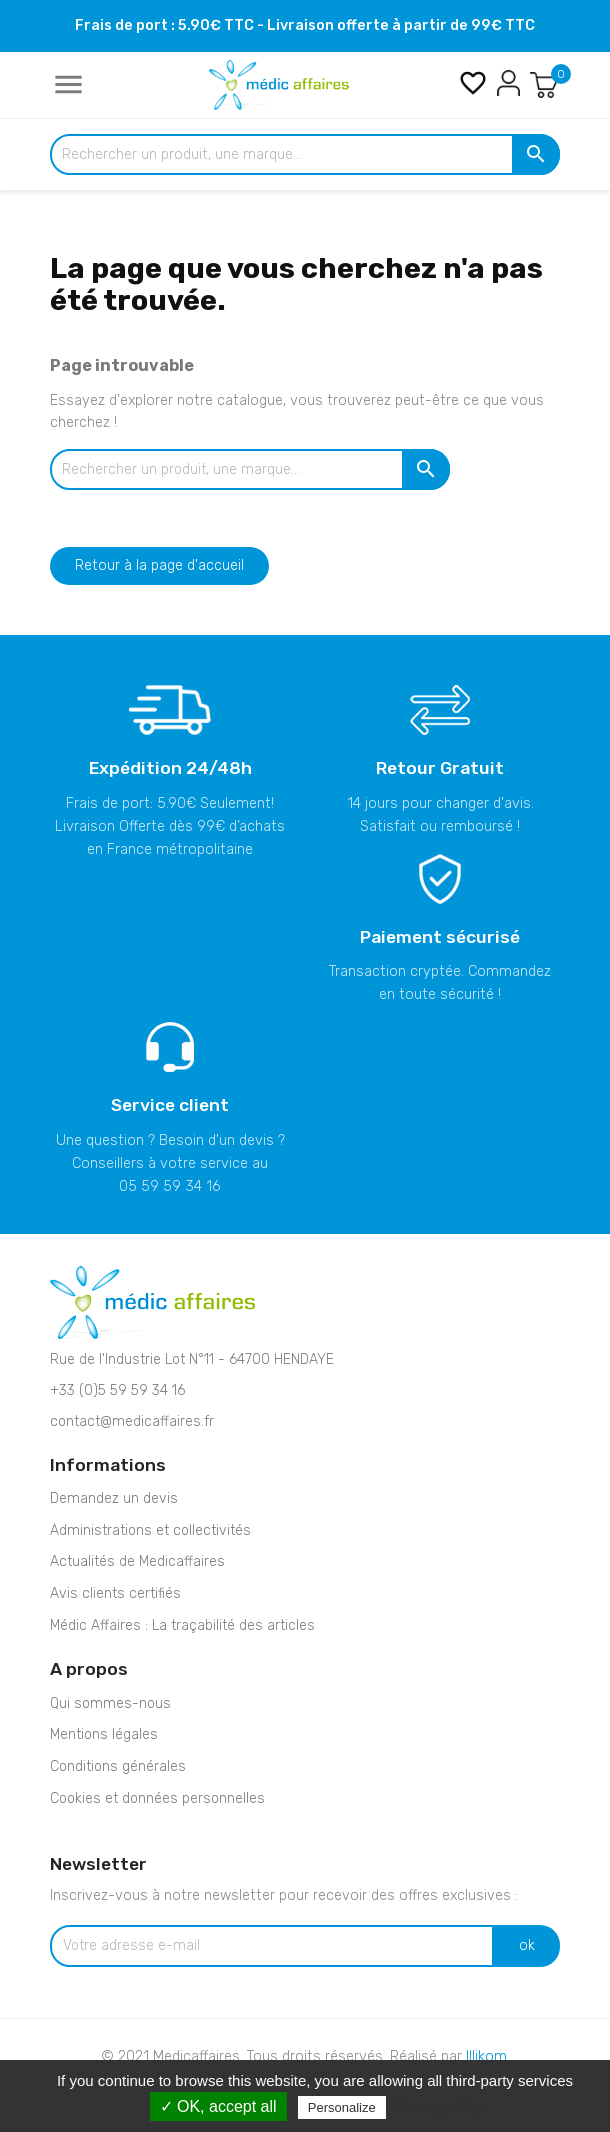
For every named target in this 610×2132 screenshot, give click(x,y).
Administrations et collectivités (150, 1530)
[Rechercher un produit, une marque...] (305, 155)
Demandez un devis (114, 1498)
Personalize (342, 2107)
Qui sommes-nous (110, 1703)
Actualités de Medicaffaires (137, 1561)
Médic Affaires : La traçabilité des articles (182, 1625)
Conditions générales (118, 1766)
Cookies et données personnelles (157, 1798)
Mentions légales (104, 1734)
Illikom (486, 2056)
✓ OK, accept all (218, 2106)
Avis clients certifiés (115, 1593)
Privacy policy (439, 2107)
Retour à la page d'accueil (159, 565)
